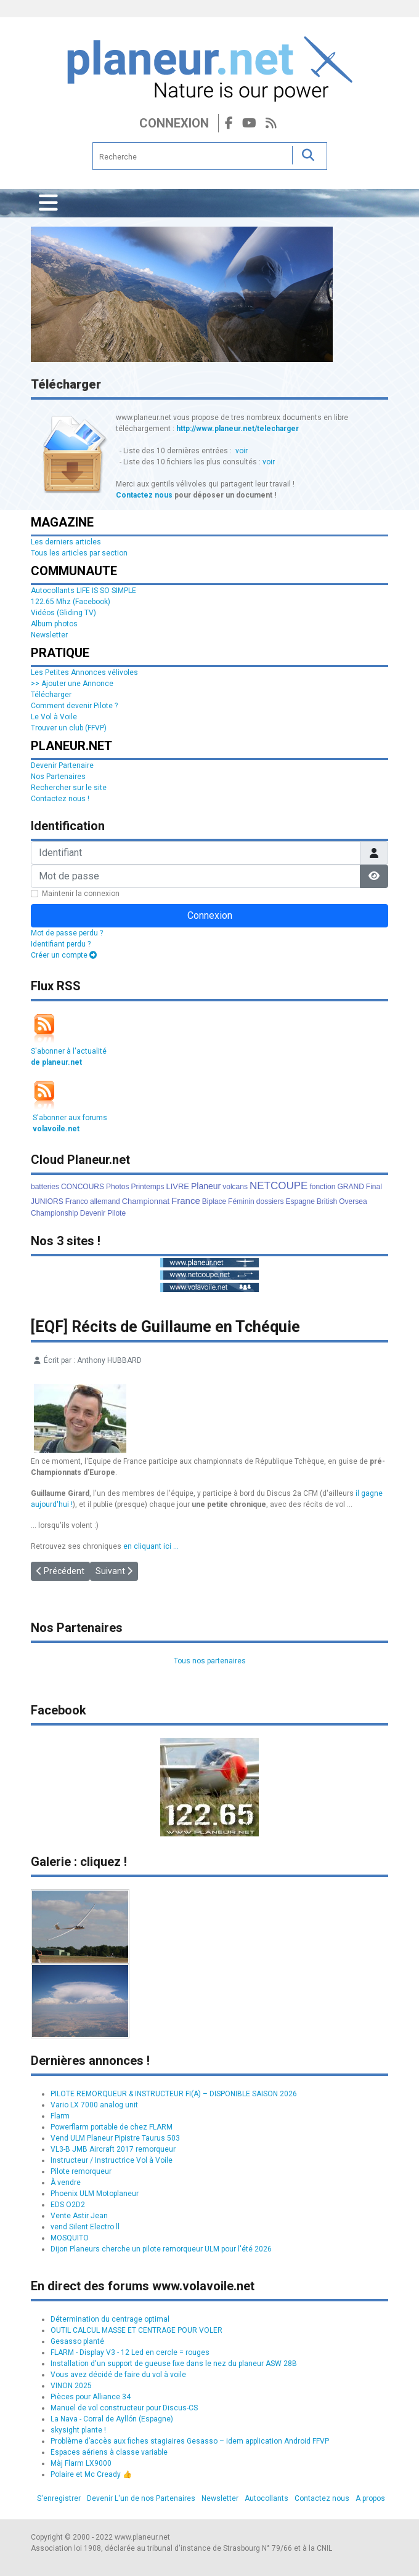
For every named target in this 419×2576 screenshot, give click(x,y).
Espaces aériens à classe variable (109, 2452)
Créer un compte (64, 955)
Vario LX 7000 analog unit (94, 2105)
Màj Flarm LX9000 (81, 2463)
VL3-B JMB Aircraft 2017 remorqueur (113, 2149)
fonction (322, 1186)
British (327, 1201)
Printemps (147, 1186)
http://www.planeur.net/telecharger (237, 428)
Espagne (299, 1201)
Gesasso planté (77, 2341)
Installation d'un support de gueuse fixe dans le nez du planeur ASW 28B (174, 2363)
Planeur (206, 1186)
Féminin (241, 1201)
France (185, 1200)
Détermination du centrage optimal (110, 2319)
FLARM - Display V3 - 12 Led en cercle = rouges (130, 2352)
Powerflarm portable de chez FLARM (112, 2127)
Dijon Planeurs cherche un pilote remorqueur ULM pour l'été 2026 (161, 2249)
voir (241, 450)
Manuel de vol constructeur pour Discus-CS (124, 2408)
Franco (76, 1201)
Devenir (92, 1213)
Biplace (214, 1201)
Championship (54, 1213)
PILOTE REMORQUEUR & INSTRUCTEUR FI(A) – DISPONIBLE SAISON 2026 (174, 2093)
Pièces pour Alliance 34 (91, 2396)
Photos (117, 1186)
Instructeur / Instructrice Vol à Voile (112, 2160)
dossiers (270, 1201)
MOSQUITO (70, 2238)
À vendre (66, 2182)
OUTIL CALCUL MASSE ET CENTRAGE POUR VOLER (136, 2330)
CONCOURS (82, 1186)
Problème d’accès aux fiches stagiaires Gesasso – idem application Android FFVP (190, 2441)
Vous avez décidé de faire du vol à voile (118, 2374)
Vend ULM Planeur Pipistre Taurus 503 (115, 2138)
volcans (235, 1186)
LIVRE (177, 1186)
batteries (45, 1186)
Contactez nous (144, 495)
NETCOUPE (278, 1186)
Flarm (60, 2116)
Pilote (116, 1213)
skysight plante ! (78, 2430)
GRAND (350, 1186)
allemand (105, 1201)
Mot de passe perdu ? (67, 933)
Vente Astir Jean (79, 2215)
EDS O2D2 (68, 2204)
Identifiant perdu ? (61, 944)
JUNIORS (47, 1201)
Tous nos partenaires (210, 1661)
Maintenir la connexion (81, 893)
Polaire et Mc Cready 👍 (91, 2474)
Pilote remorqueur (81, 2171)
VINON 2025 (71, 2385)
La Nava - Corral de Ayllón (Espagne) (112, 2419)
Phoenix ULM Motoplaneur (95, 2193)
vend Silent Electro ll (85, 2227)
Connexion (174, 123)
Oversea (353, 1201)
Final (374, 1186)
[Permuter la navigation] (48, 203)
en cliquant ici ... (151, 1546)
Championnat (145, 1201)
